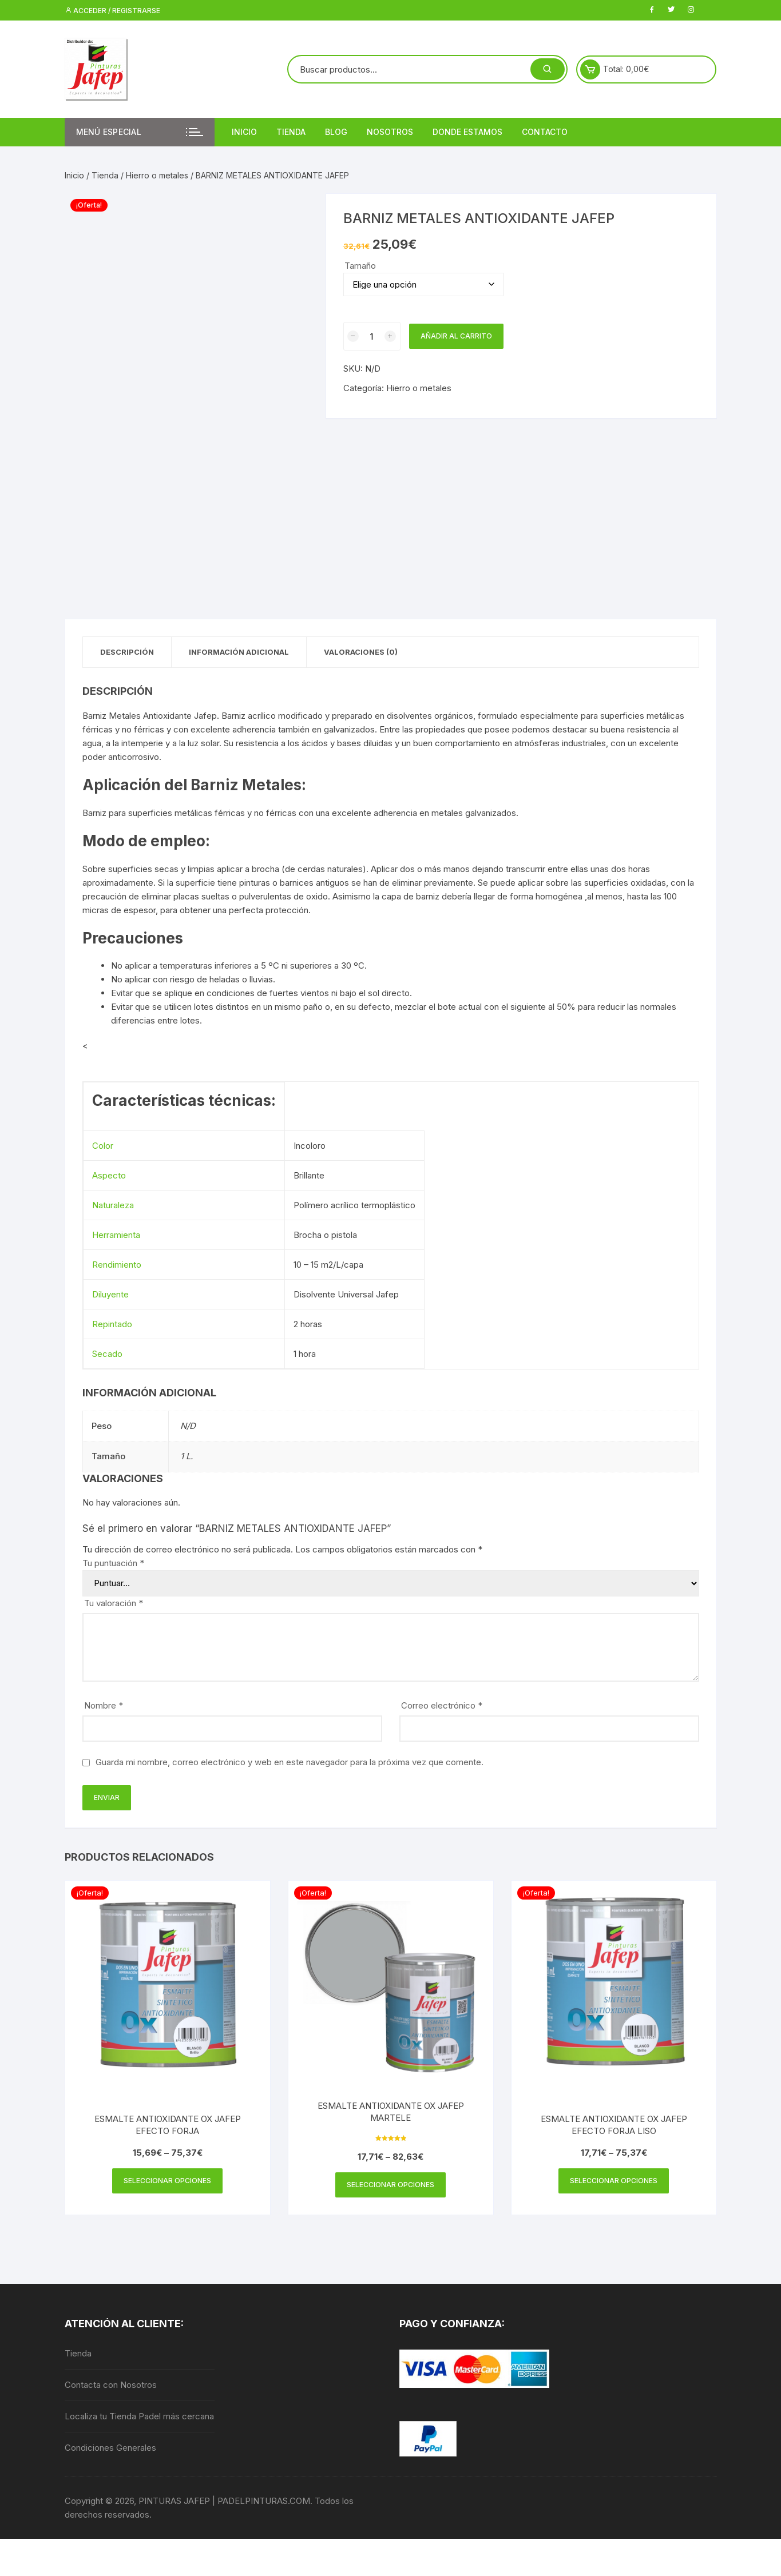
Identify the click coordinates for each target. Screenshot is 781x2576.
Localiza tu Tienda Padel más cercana (139, 2416)
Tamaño (360, 265)
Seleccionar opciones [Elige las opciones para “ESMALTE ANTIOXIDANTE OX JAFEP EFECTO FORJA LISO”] (613, 2180)
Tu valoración (113, 1603)
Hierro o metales (157, 175)
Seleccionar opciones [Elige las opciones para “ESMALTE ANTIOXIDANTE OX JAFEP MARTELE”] (390, 2184)
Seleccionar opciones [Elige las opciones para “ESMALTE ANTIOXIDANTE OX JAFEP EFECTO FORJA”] (167, 2180)
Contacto (545, 132)
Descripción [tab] (127, 651)
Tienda (291, 132)
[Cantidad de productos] (372, 336)
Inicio (244, 132)
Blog (336, 132)
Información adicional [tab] (239, 651)
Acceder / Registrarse (112, 10)
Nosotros (390, 132)
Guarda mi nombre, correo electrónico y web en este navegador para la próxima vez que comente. (289, 1762)
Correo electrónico (441, 1705)
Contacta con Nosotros (111, 2384)
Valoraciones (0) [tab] (361, 651)
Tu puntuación (113, 1563)
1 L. (186, 1456)
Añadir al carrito (456, 336)
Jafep (205, 715)
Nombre (103, 1705)
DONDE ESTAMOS (467, 132)
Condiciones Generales (110, 2447)
